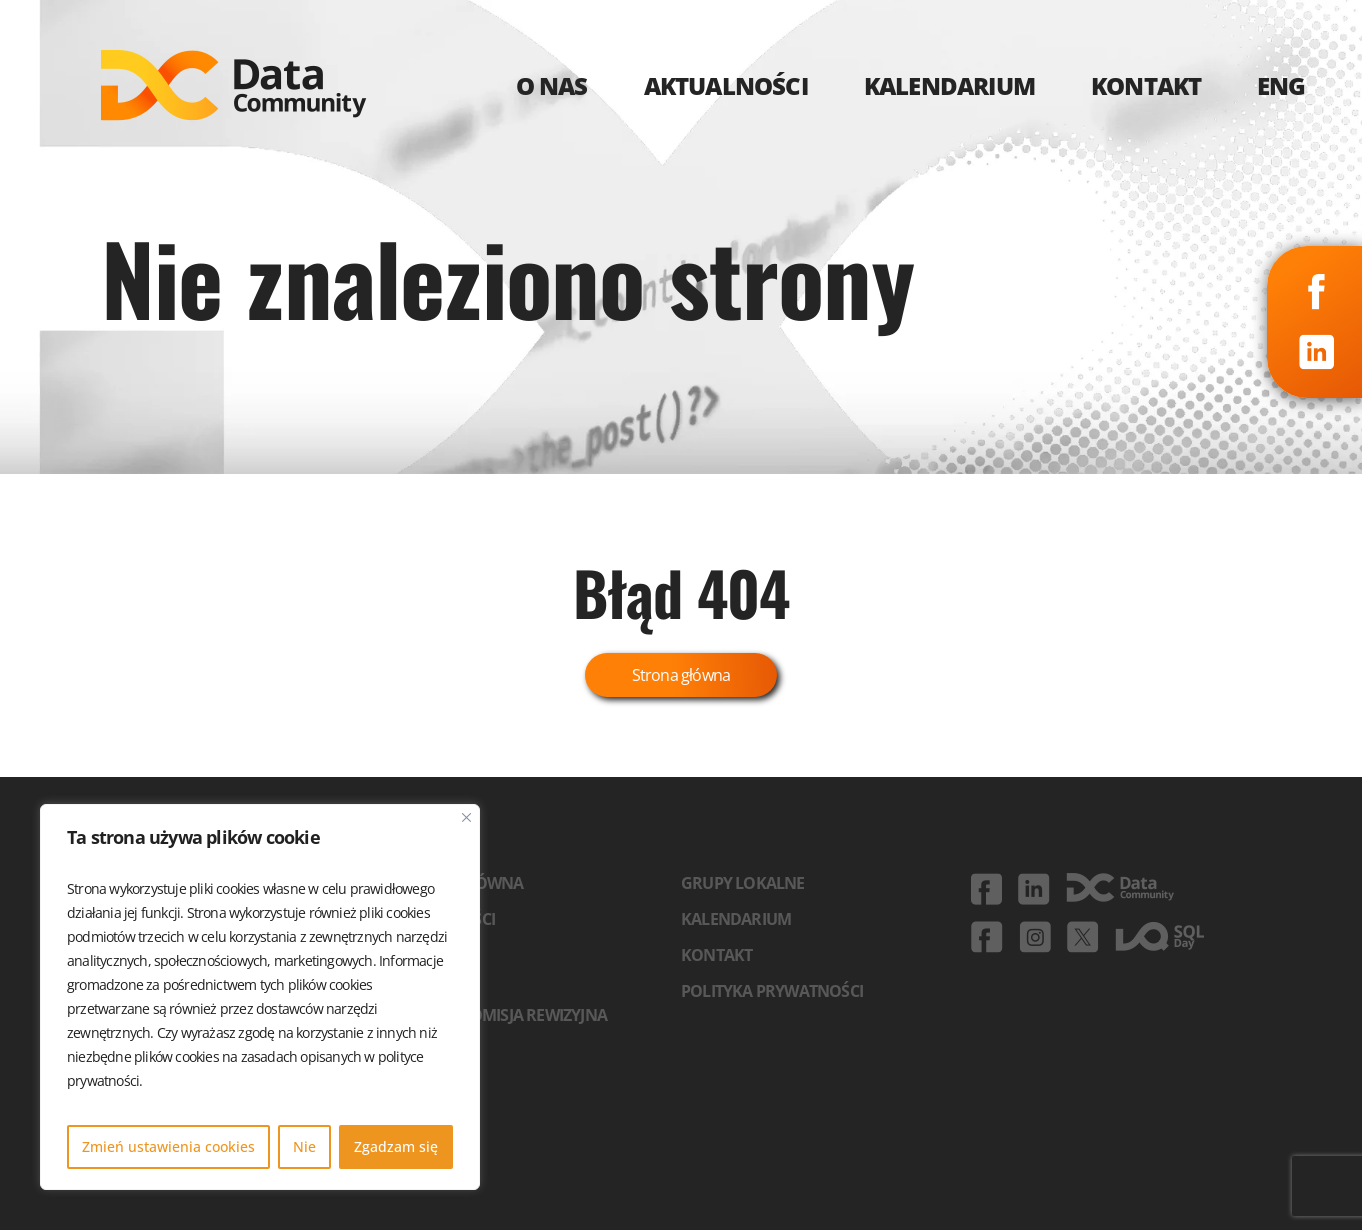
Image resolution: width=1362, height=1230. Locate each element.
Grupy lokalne (743, 883)
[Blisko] (466, 817)
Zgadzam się (396, 1146)
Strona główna (681, 675)
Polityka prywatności (772, 991)
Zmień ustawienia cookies (168, 1146)
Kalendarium (736, 919)
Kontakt (716, 955)
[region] (260, 997)
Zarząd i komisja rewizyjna (499, 1015)
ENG (1281, 85)
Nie (304, 1146)
